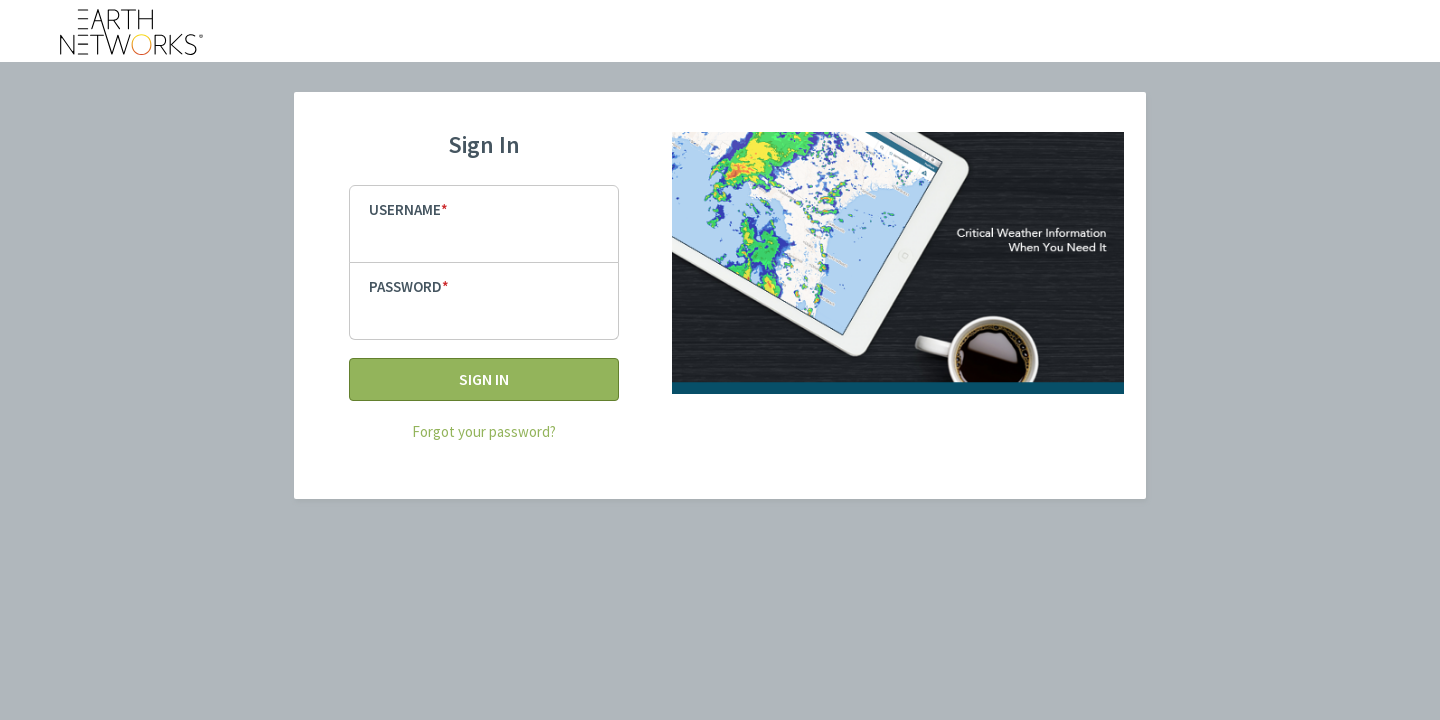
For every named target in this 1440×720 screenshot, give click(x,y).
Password (405, 286)
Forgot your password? (484, 431)
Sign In (484, 379)
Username (405, 209)
